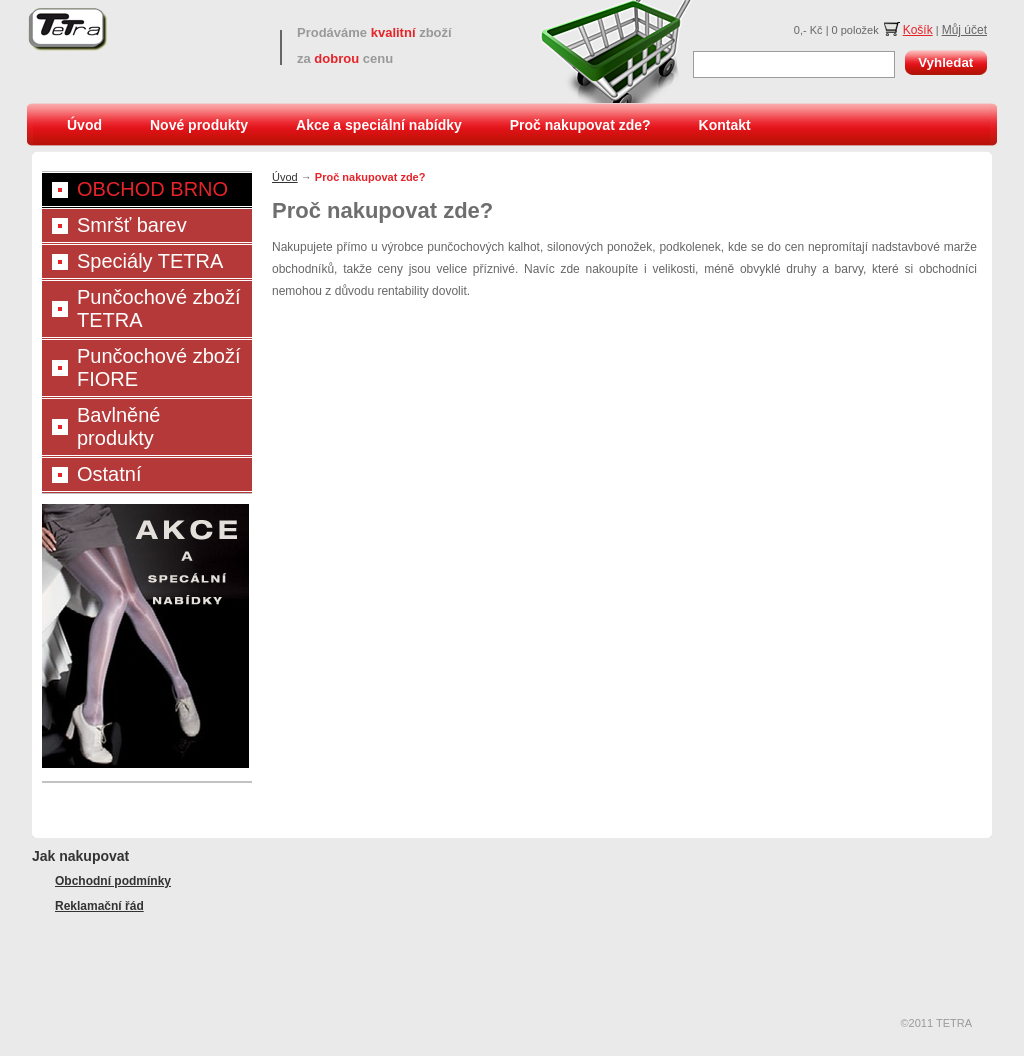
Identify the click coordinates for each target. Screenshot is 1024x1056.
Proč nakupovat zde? (580, 125)
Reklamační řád (99, 906)
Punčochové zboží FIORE (158, 367)
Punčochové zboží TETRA (158, 308)
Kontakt (725, 125)
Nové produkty (199, 125)
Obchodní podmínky (113, 881)
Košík (918, 30)
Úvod (84, 125)
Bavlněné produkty (118, 426)
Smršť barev (132, 225)
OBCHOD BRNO (152, 189)
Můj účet (964, 30)
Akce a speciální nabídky (379, 125)
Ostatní (109, 474)
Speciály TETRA (150, 261)
